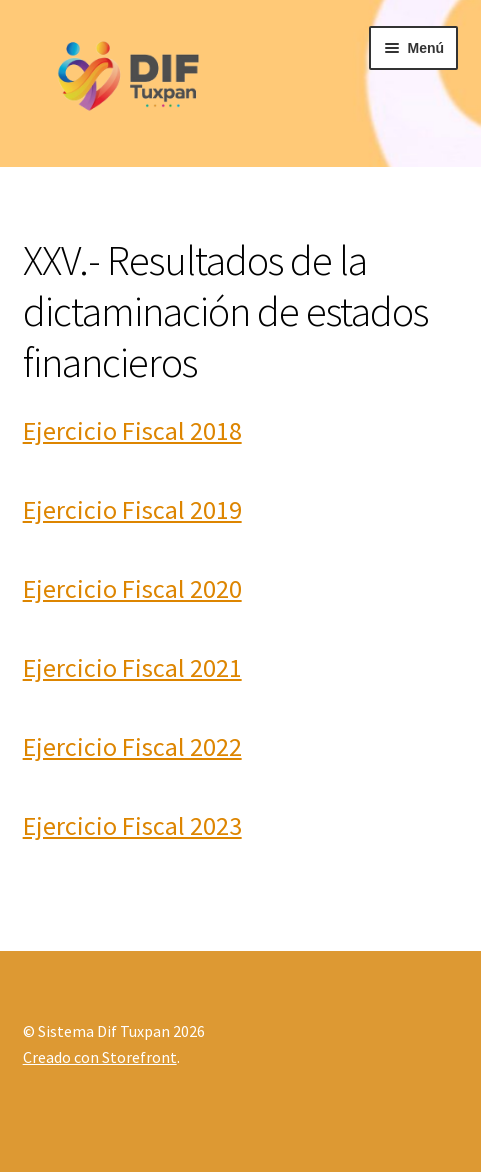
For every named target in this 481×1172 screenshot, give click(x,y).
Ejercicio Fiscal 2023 (132, 825)
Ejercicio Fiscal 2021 (132, 667)
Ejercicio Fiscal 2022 (132, 746)
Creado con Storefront (100, 1057)
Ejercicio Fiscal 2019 (132, 509)
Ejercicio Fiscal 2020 (132, 588)
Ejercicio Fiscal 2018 (132, 430)
